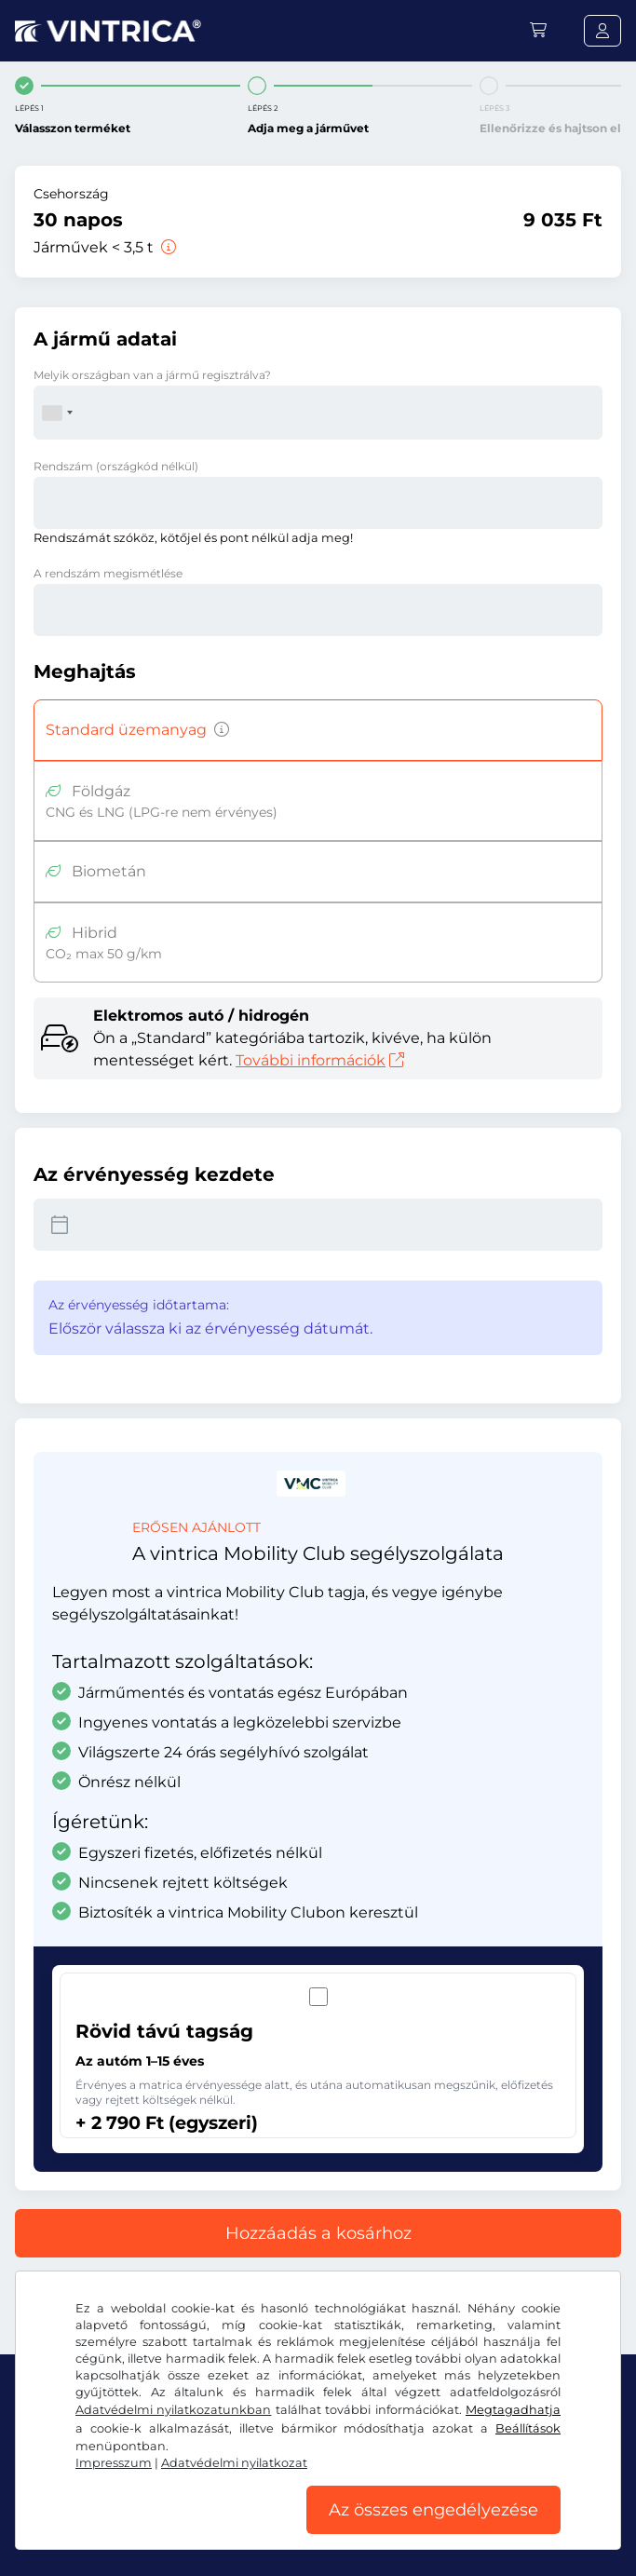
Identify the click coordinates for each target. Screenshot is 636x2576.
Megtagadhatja (513, 2410)
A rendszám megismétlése (108, 573)
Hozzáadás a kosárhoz (318, 2233)
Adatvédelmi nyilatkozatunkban (173, 2410)
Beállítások (528, 2428)
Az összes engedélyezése (433, 2510)
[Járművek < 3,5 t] (166, 247)
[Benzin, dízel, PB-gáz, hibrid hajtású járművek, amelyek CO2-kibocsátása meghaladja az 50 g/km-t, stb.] (218, 730)
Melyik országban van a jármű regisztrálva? (152, 375)
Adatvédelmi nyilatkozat (234, 2463)
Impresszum (113, 2463)
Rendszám (116, 466)
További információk (320, 1060)
